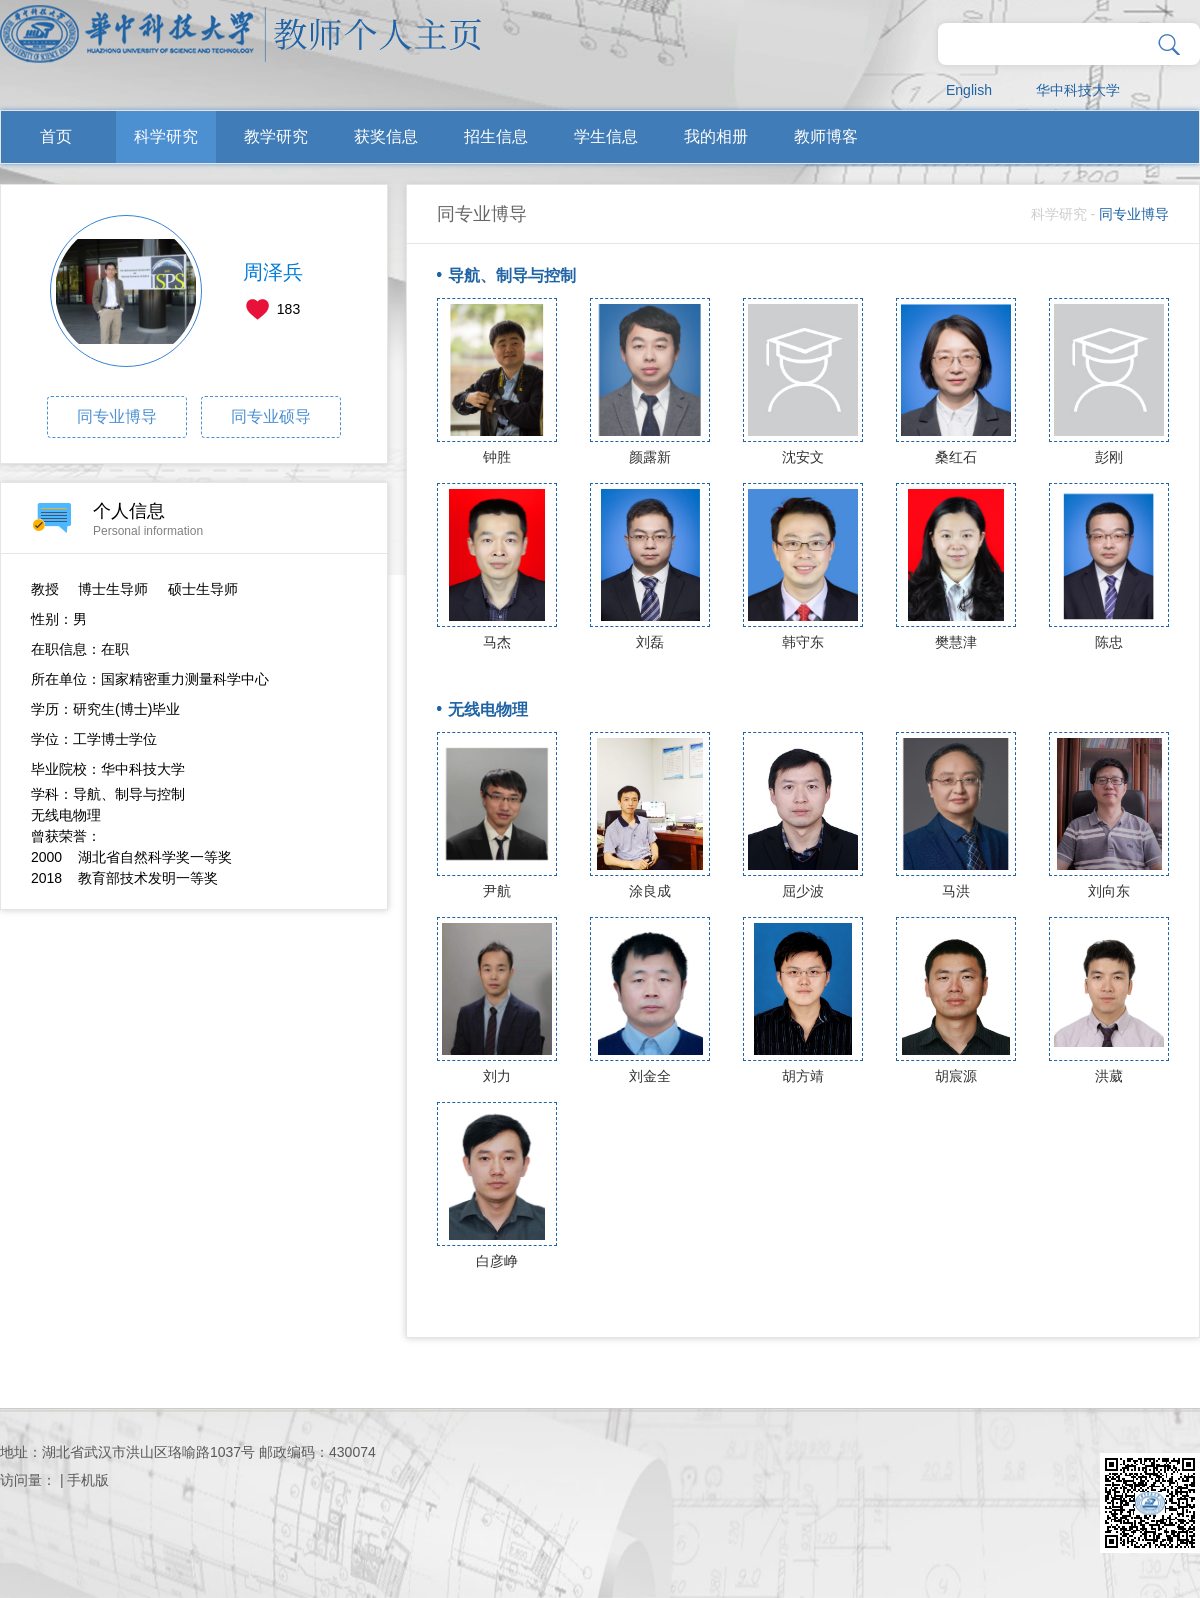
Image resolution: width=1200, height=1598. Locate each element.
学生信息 (606, 136)
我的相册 (716, 136)
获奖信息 (386, 136)
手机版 (88, 1480)
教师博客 (826, 136)
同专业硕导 (271, 416)
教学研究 (276, 136)
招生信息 (496, 136)
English (969, 90)
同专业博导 (117, 416)
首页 (56, 136)
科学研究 (166, 136)
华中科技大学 (1078, 90)
